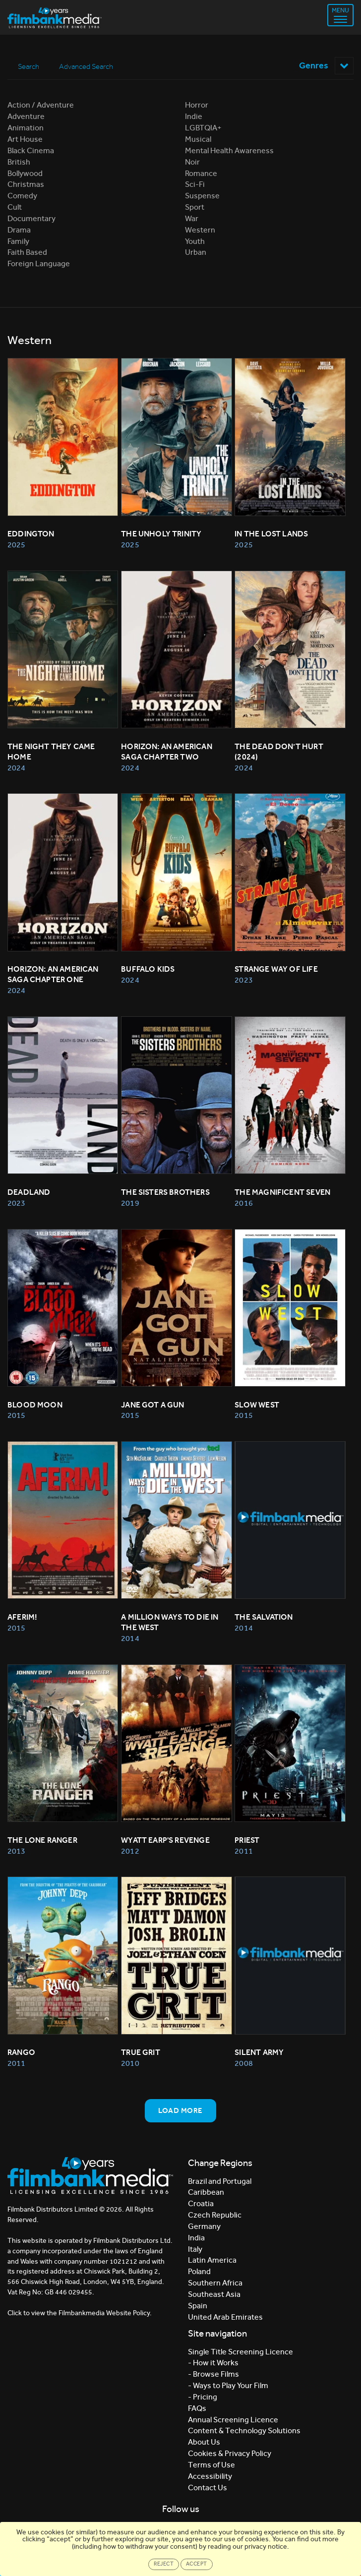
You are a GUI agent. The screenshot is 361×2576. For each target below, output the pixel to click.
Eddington (31, 534)
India (196, 2237)
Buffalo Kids (148, 969)
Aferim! (22, 1617)
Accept (196, 2564)
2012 (130, 1851)
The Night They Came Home (52, 751)
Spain (197, 2305)
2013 (16, 1851)
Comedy (22, 196)
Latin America (212, 2260)
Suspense (202, 196)
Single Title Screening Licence (240, 2351)
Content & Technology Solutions (244, 2431)
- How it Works (213, 2363)
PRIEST (247, 1840)
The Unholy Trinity (161, 534)
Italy (195, 2249)
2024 (16, 767)
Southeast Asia (214, 2294)
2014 (130, 1638)
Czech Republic (214, 2215)
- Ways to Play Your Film (228, 2385)
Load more (180, 2110)
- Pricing (202, 2396)
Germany (204, 2226)
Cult (14, 207)
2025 (16, 545)
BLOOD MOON (34, 1404)
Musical (198, 139)
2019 (130, 1203)
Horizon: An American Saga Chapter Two (167, 751)
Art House (25, 139)
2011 (243, 1851)
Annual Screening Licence (233, 2419)
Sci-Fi (195, 184)
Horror (196, 105)
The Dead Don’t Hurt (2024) (280, 751)
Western (200, 229)
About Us (204, 2442)
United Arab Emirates (225, 2317)
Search (28, 66)
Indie (193, 116)
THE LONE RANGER (42, 1840)
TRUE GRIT (140, 2052)
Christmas (25, 184)
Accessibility (210, 2476)
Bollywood (25, 173)
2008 (243, 2063)
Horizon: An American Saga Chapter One (53, 975)
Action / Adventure (40, 105)
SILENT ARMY (259, 2052)
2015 (16, 1415)
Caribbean (206, 2192)
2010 (130, 2063)
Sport (194, 207)
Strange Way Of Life (276, 969)
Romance (201, 173)
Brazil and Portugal (219, 2181)
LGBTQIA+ (203, 128)
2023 (243, 980)
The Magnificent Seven (282, 1192)
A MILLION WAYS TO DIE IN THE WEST (170, 1623)
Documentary (31, 218)
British (18, 162)
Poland (199, 2272)
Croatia (201, 2204)
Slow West (257, 1404)
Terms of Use (211, 2464)
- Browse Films (213, 2374)
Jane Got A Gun (152, 1404)
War (191, 218)
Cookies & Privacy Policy (229, 2454)
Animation (25, 128)
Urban (195, 252)
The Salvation (264, 1617)
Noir (192, 162)
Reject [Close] (164, 2564)
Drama (19, 229)
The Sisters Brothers (165, 1192)
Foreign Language (38, 264)
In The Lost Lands (271, 534)
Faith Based (27, 252)
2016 (243, 1203)
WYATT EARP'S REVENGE (165, 1840)
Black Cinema (30, 150)
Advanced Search (87, 66)
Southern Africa (215, 2283)
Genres (326, 65)
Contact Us (207, 2487)
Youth (195, 241)
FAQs (197, 2408)
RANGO (21, 2052)
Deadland (28, 1192)
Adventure (26, 116)
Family (18, 241)
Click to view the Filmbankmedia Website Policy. (79, 2313)
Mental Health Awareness (229, 150)
